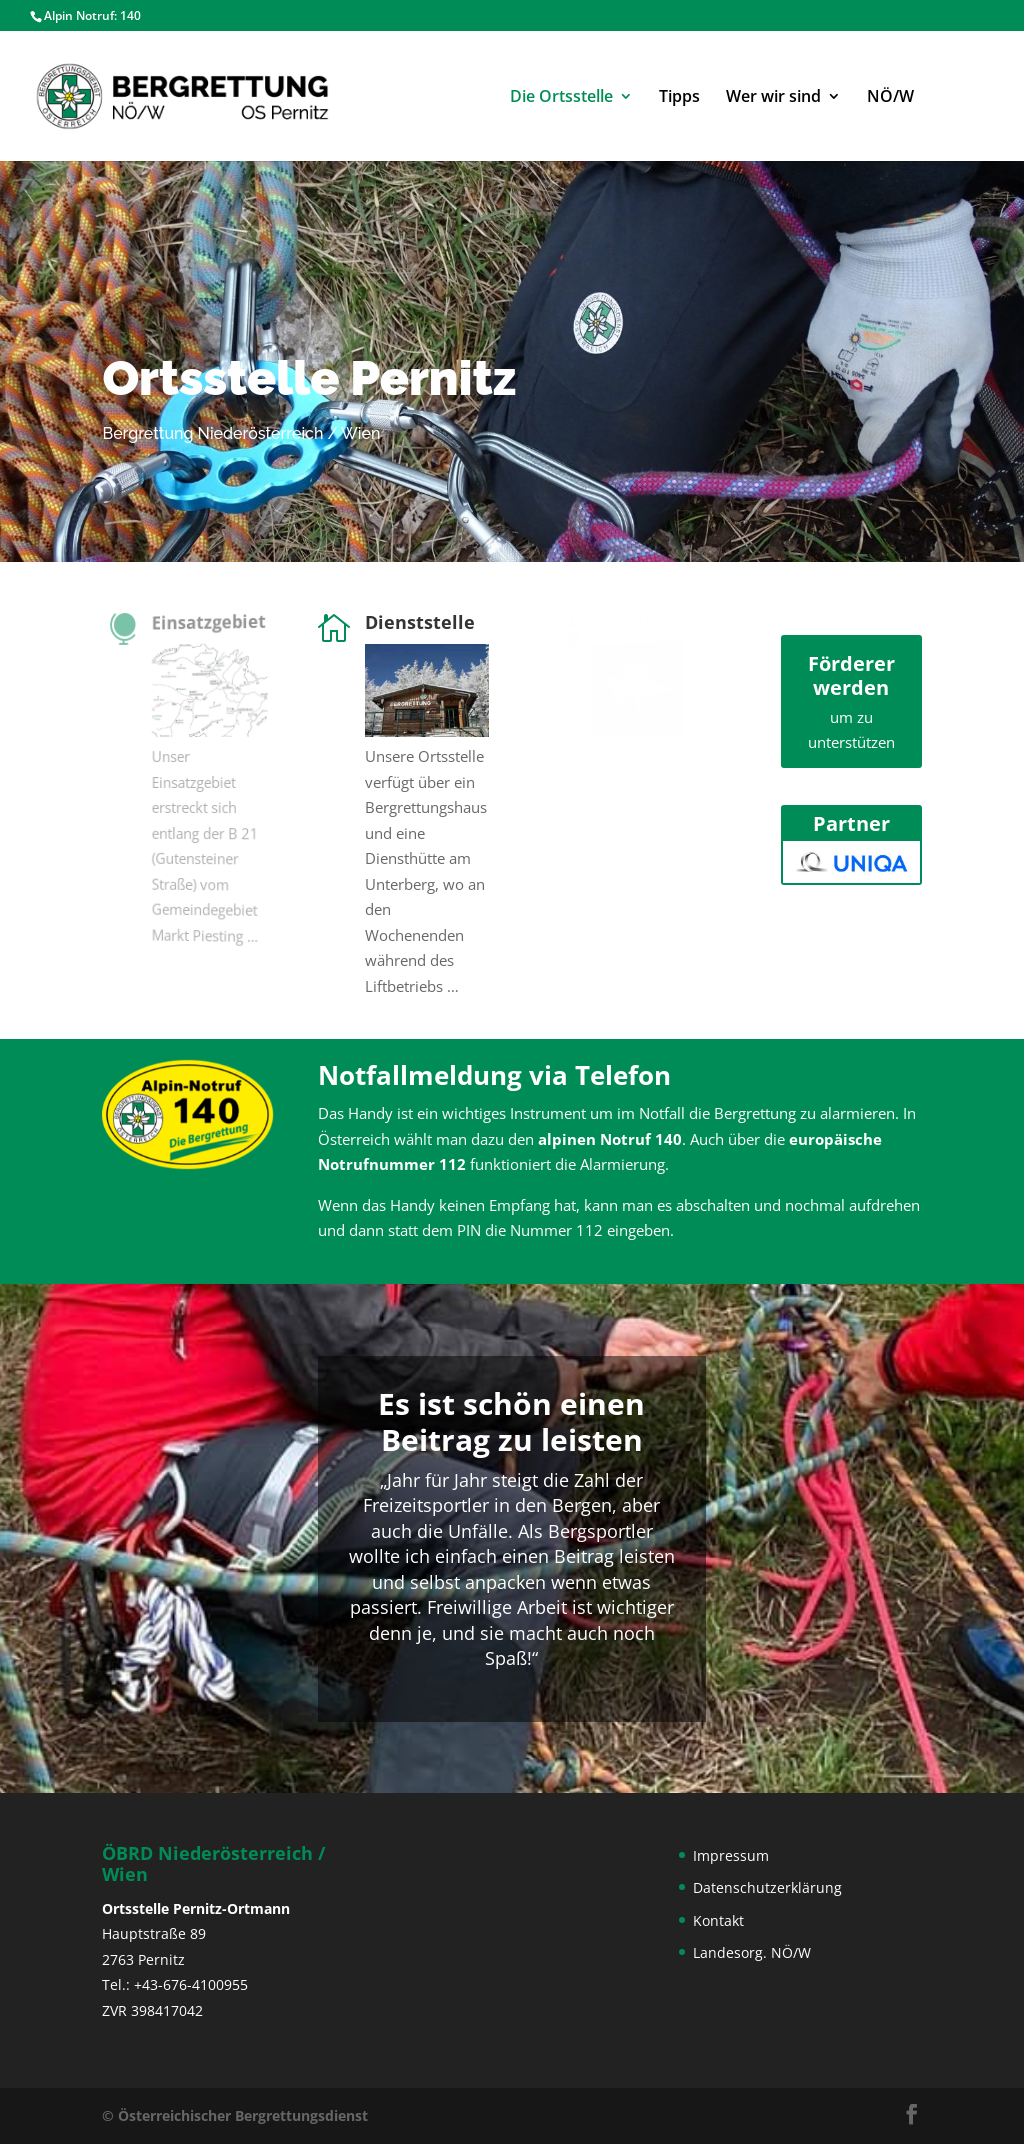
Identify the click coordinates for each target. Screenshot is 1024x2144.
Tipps (679, 98)
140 (130, 15)
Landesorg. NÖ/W (752, 1952)
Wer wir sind (773, 98)
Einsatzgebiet (208, 621)
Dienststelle (421, 622)
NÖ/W (890, 98)
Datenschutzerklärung (767, 1887)
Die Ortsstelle (561, 98)
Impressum (731, 1855)
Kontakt (718, 1920)
